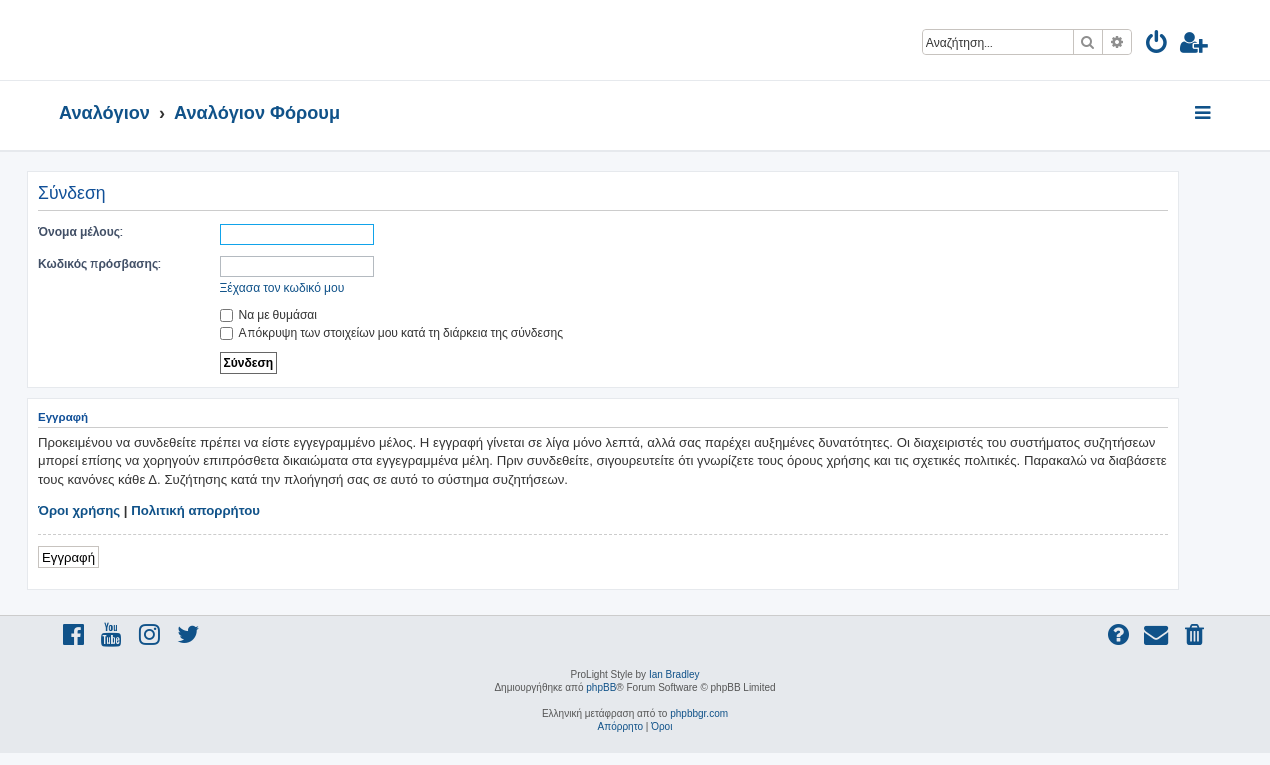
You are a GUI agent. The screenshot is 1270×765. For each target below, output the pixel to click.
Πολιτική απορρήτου (195, 510)
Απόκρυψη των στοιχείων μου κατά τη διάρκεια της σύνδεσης (391, 332)
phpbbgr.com (699, 713)
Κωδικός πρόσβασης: (99, 263)
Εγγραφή (68, 556)
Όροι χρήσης (79, 510)
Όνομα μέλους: (80, 231)
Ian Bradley (674, 674)
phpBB (601, 687)
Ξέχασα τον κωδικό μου (282, 287)
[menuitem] (1157, 45)
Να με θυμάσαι (269, 314)
